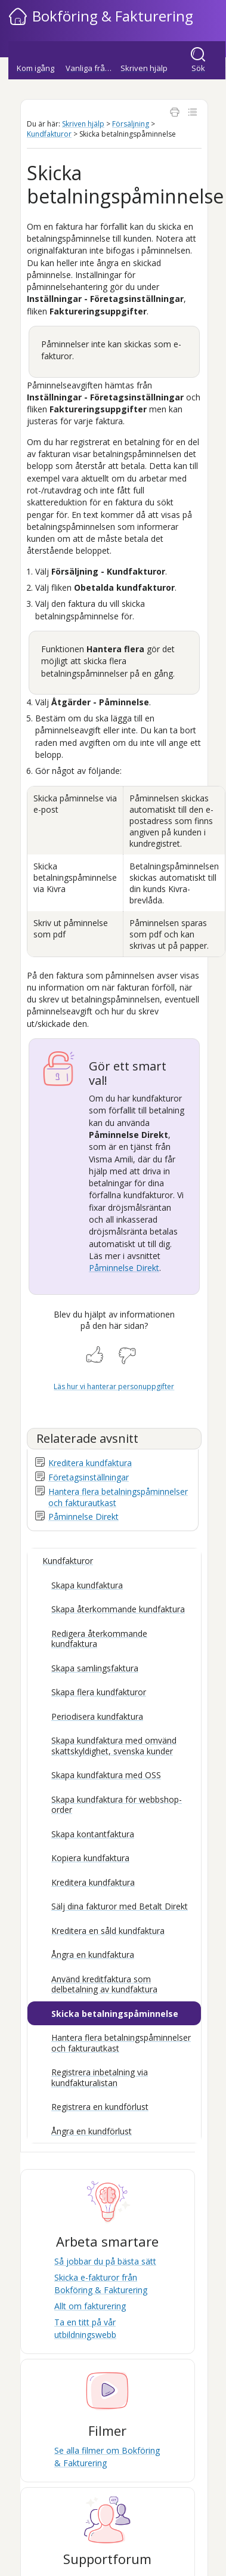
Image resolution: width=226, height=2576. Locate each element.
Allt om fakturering (90, 2306)
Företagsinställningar (88, 1477)
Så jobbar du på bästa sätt (105, 2261)
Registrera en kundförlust (99, 2106)
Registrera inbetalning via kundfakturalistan (99, 2077)
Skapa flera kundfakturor (98, 1692)
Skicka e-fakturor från (100, 2283)
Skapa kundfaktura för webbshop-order (116, 1805)
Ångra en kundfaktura (92, 1954)
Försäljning (130, 124)
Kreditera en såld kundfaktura (108, 1930)
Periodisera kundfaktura (97, 1716)
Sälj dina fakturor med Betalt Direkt (119, 1906)
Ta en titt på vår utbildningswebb (85, 2328)
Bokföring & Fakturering (112, 16)
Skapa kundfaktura (87, 1585)
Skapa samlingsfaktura (94, 1668)
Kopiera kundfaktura (90, 1858)
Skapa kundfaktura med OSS (106, 1775)
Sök (198, 68)
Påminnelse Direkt (124, 1267)
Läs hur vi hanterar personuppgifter (114, 1386)
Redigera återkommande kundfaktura (99, 1639)
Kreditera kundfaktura (90, 1463)
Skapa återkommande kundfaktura (118, 1609)
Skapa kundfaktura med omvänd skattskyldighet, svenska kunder (114, 1746)
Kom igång (35, 68)
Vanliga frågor (91, 68)
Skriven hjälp (144, 68)
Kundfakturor (49, 134)
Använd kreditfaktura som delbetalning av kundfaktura (104, 1984)
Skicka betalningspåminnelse (114, 2013)
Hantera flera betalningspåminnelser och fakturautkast (121, 2043)
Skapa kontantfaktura (92, 1834)
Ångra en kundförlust (91, 2131)
